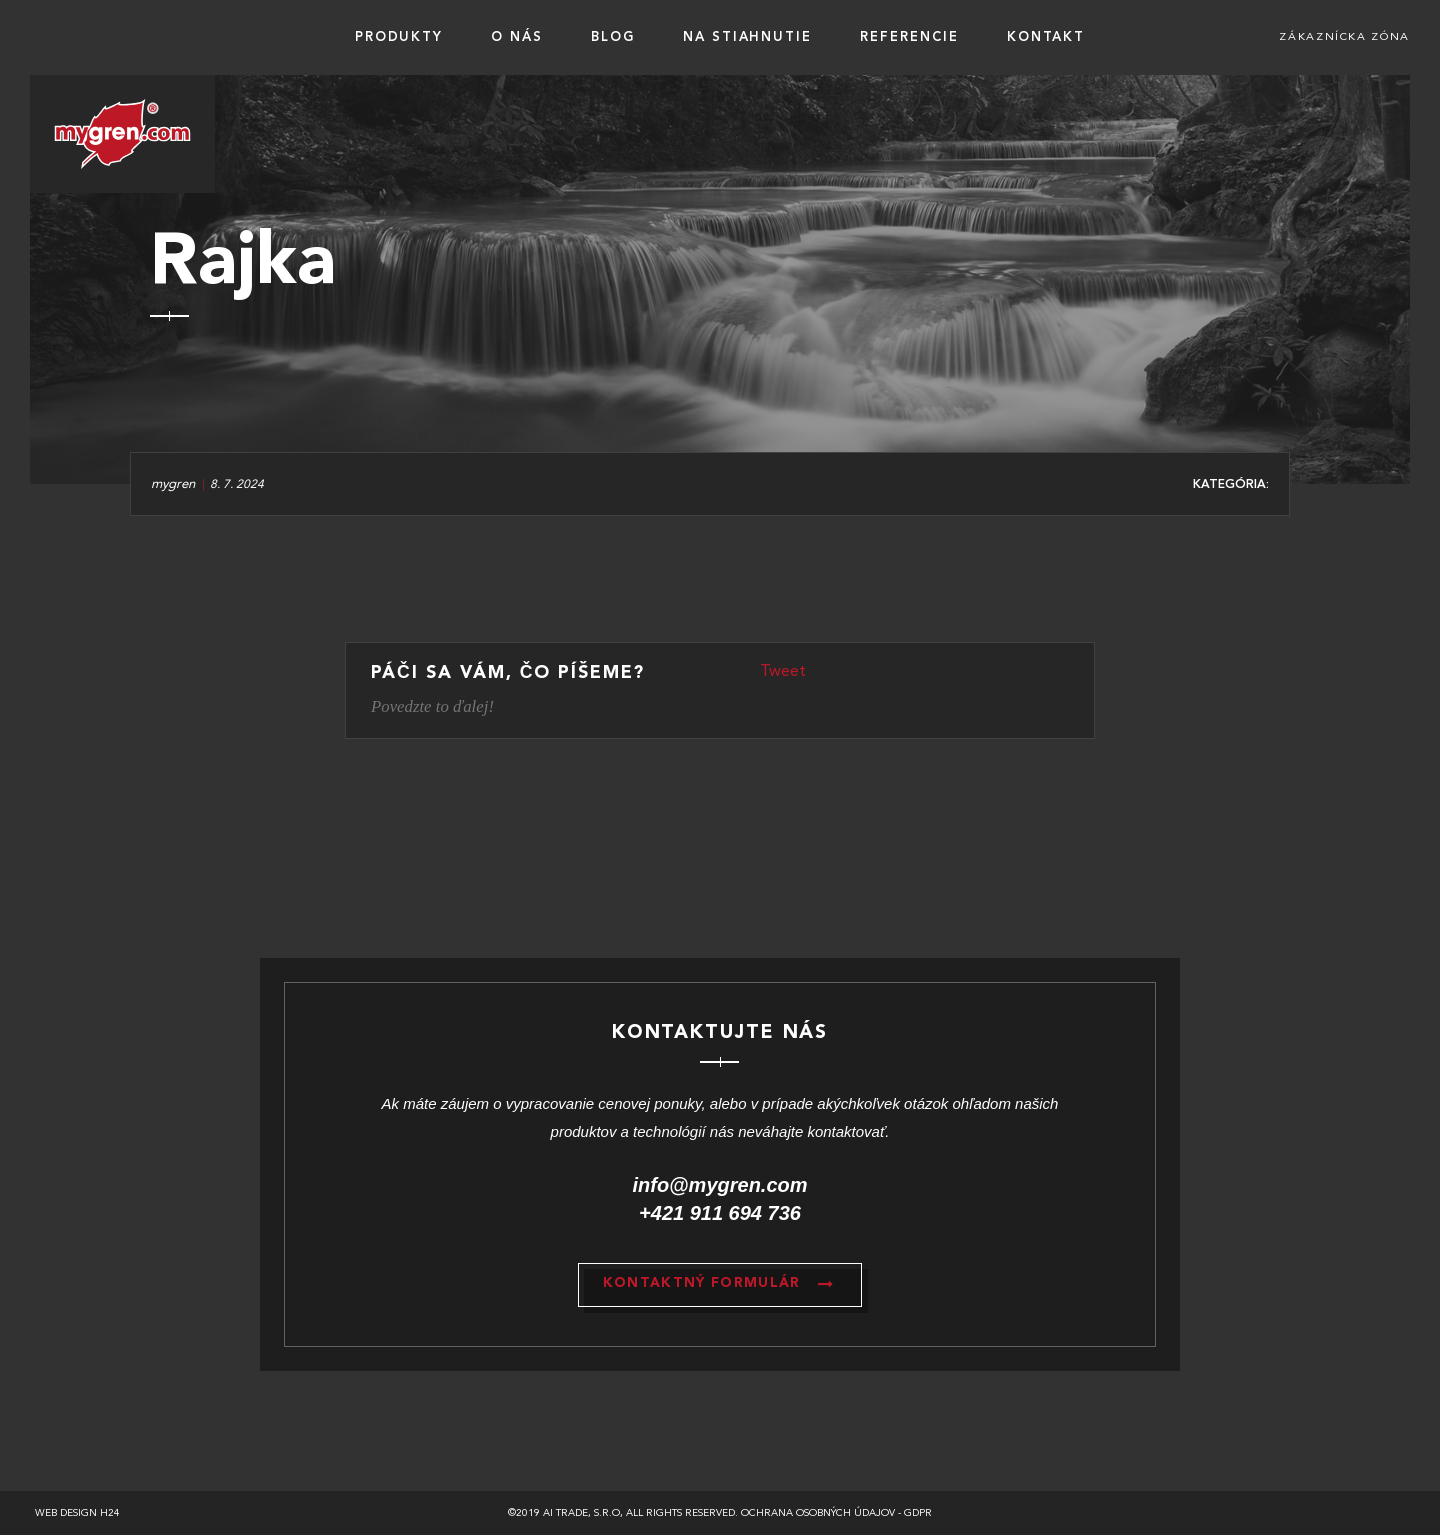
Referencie (909, 37)
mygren (173, 484)
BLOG (613, 37)
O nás (517, 37)
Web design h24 (77, 1513)
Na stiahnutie (747, 37)
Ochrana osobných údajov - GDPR (836, 1513)
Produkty (399, 37)
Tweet (783, 672)
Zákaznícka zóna (1344, 37)
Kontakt (1046, 37)
